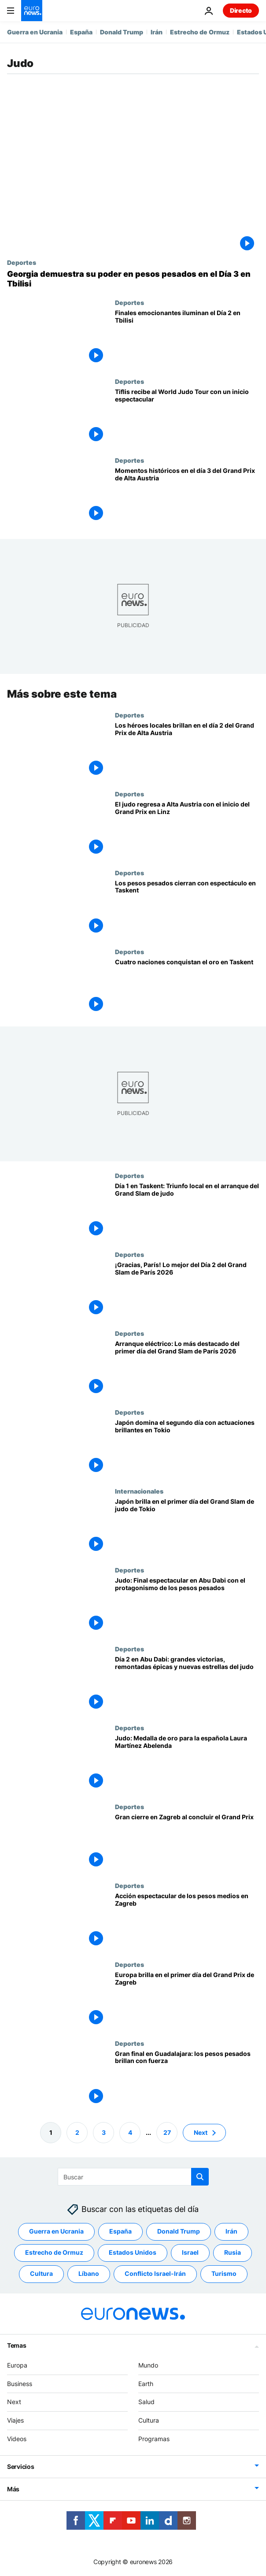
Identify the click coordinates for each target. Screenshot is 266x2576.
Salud (146, 2401)
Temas (16, 2345)
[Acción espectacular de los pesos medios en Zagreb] (187, 1921)
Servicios (20, 2466)
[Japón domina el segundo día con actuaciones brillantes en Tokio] (187, 1448)
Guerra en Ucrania (35, 32)
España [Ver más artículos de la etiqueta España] (120, 2231)
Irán (157, 32)
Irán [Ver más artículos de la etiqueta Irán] (231, 2231)
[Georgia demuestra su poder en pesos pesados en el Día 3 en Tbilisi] (133, 278)
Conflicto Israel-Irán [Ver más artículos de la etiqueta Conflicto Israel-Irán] (155, 2273)
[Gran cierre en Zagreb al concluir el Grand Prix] (187, 1842)
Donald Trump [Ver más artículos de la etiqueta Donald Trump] (178, 2231)
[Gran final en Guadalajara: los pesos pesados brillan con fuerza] (187, 2079)
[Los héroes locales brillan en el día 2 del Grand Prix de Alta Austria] (187, 751)
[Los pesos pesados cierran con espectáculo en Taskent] (187, 908)
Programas (154, 2438)
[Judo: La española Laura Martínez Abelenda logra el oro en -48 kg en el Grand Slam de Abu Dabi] (187, 1763)
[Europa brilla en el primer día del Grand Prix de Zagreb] (187, 2000)
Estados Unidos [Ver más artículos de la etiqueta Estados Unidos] (132, 2252)
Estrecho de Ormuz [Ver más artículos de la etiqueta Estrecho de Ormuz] (54, 2252)
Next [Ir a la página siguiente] (200, 2132)
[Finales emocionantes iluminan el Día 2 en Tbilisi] (187, 338)
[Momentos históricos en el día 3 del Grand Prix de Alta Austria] (187, 496)
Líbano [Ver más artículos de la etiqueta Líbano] (88, 2273)
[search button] (200, 2177)
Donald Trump (121, 32)
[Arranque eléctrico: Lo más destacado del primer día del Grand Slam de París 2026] (187, 1369)
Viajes (15, 2420)
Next (14, 2401)
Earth (145, 2383)
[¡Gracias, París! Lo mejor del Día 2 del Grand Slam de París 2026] (187, 1290)
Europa (17, 2364)
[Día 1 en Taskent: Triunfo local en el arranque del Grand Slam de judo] (187, 1212)
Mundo (148, 2364)
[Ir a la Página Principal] (31, 10)
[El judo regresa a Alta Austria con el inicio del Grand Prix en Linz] (187, 830)
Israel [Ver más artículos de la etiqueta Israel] (190, 2252)
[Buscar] (133, 2177)
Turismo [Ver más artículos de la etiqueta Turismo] (223, 2273)
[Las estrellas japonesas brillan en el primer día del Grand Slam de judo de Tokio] (187, 1527)
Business (19, 2383)
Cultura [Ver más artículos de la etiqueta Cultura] (41, 2273)
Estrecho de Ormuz (199, 32)
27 (167, 2132)
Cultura (148, 2420)
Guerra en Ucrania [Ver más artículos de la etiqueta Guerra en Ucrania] (56, 2231)
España (81, 32)
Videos (16, 2438)
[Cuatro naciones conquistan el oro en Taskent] (187, 987)
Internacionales (139, 1490)
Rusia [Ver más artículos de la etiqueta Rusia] (232, 2252)
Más (13, 2488)
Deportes (21, 262)
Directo (241, 10)
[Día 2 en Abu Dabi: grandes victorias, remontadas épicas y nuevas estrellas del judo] (187, 1685)
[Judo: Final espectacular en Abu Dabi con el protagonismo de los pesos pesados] (187, 1606)
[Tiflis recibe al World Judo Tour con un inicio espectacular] (187, 417)
